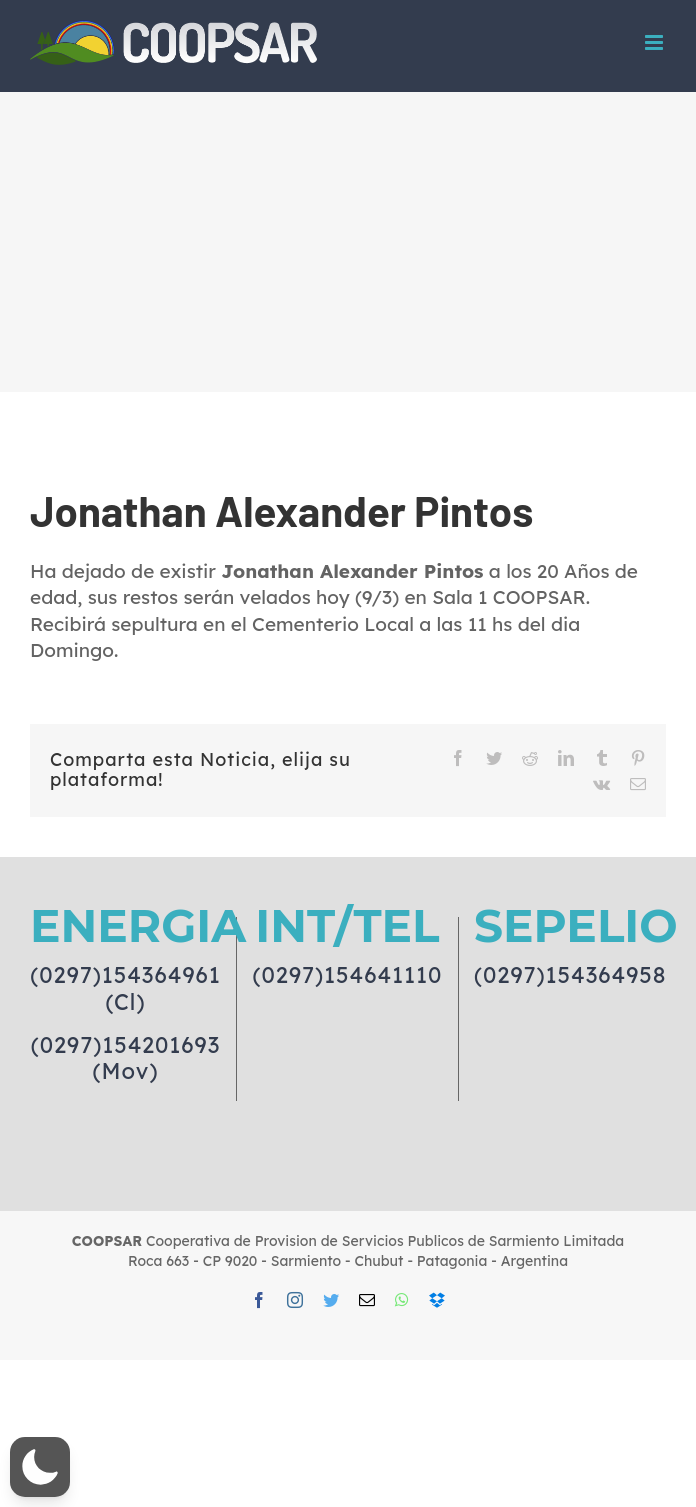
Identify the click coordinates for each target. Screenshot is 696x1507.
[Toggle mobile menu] (655, 42)
